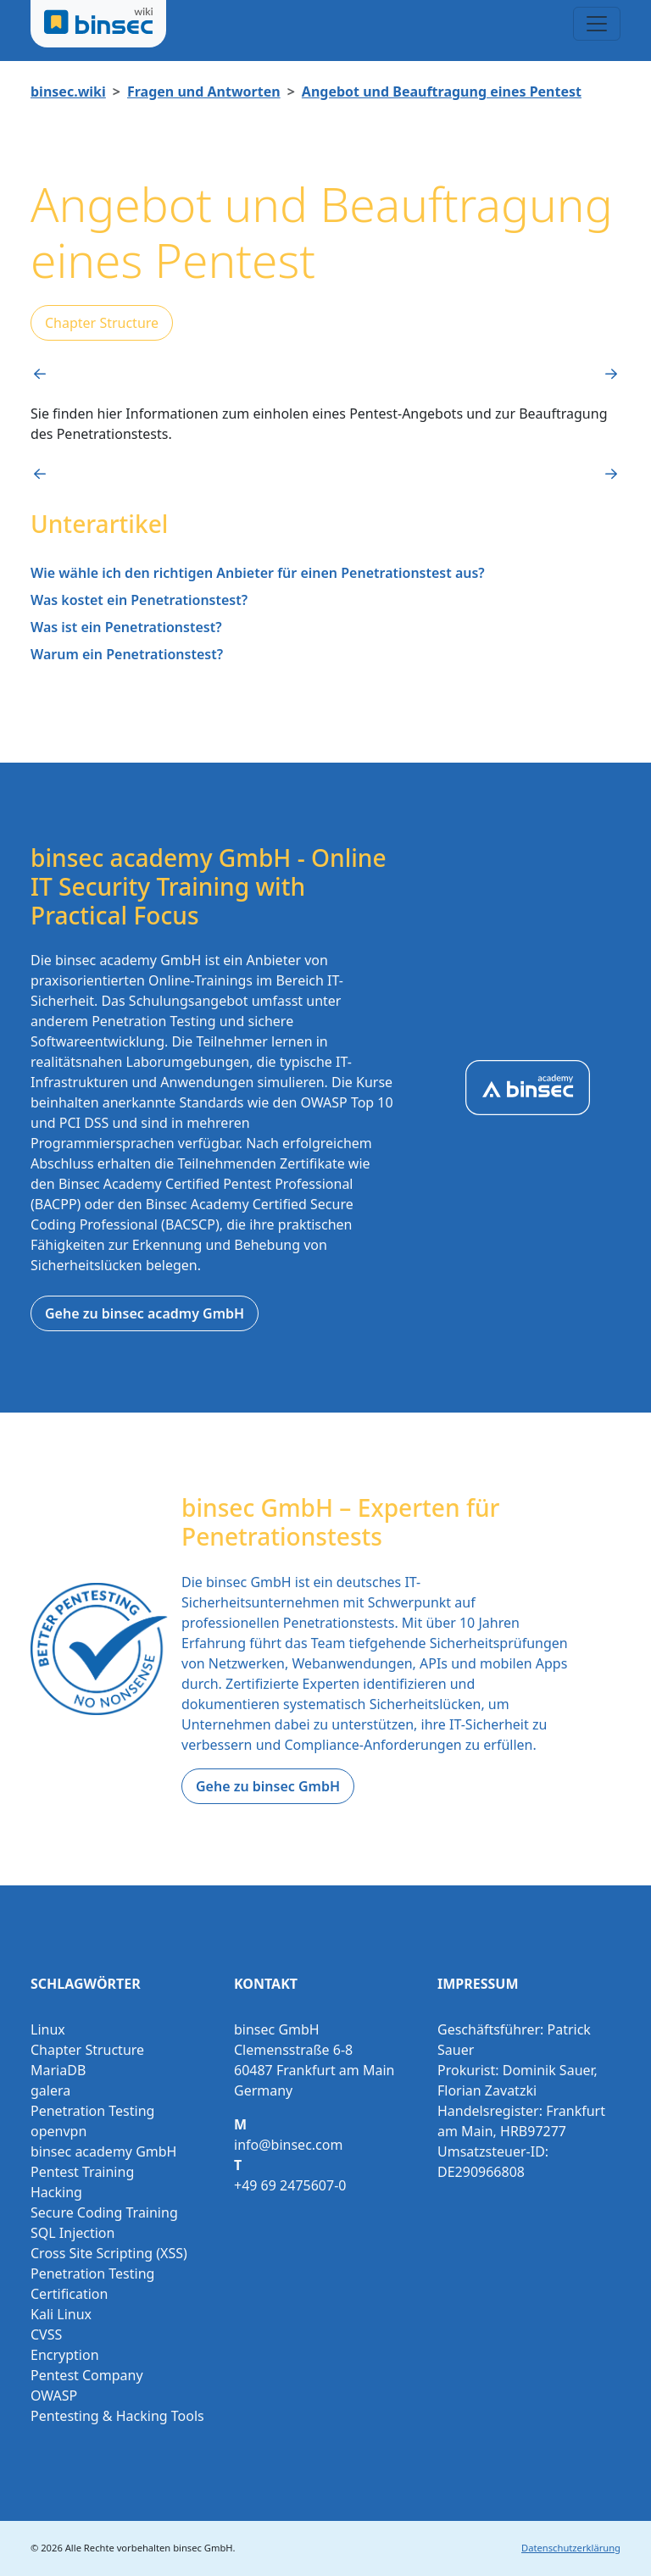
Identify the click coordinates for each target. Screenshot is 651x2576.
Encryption (65, 2355)
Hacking (56, 2192)
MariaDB (58, 2070)
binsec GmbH (202, 2547)
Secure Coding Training (104, 2212)
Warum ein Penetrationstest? (127, 654)
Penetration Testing (92, 2110)
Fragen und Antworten (204, 91)
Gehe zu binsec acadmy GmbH (144, 1313)
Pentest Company (87, 2375)
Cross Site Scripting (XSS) (109, 2253)
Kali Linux (61, 2314)
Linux (48, 2029)
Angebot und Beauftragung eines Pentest (441, 91)
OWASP (54, 2395)
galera (50, 2090)
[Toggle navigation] (596, 24)
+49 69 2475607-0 (290, 2185)
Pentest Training (82, 2171)
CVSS (46, 2334)
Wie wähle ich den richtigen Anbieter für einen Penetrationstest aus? (258, 573)
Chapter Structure (102, 323)
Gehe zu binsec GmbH (268, 1786)
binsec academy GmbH (103, 2151)
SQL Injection (72, 2232)
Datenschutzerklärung (570, 2547)
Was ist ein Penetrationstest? (126, 627)
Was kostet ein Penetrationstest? (139, 600)
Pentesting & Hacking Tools (117, 2416)
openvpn (58, 2131)
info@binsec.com (288, 2144)
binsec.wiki (68, 91)
